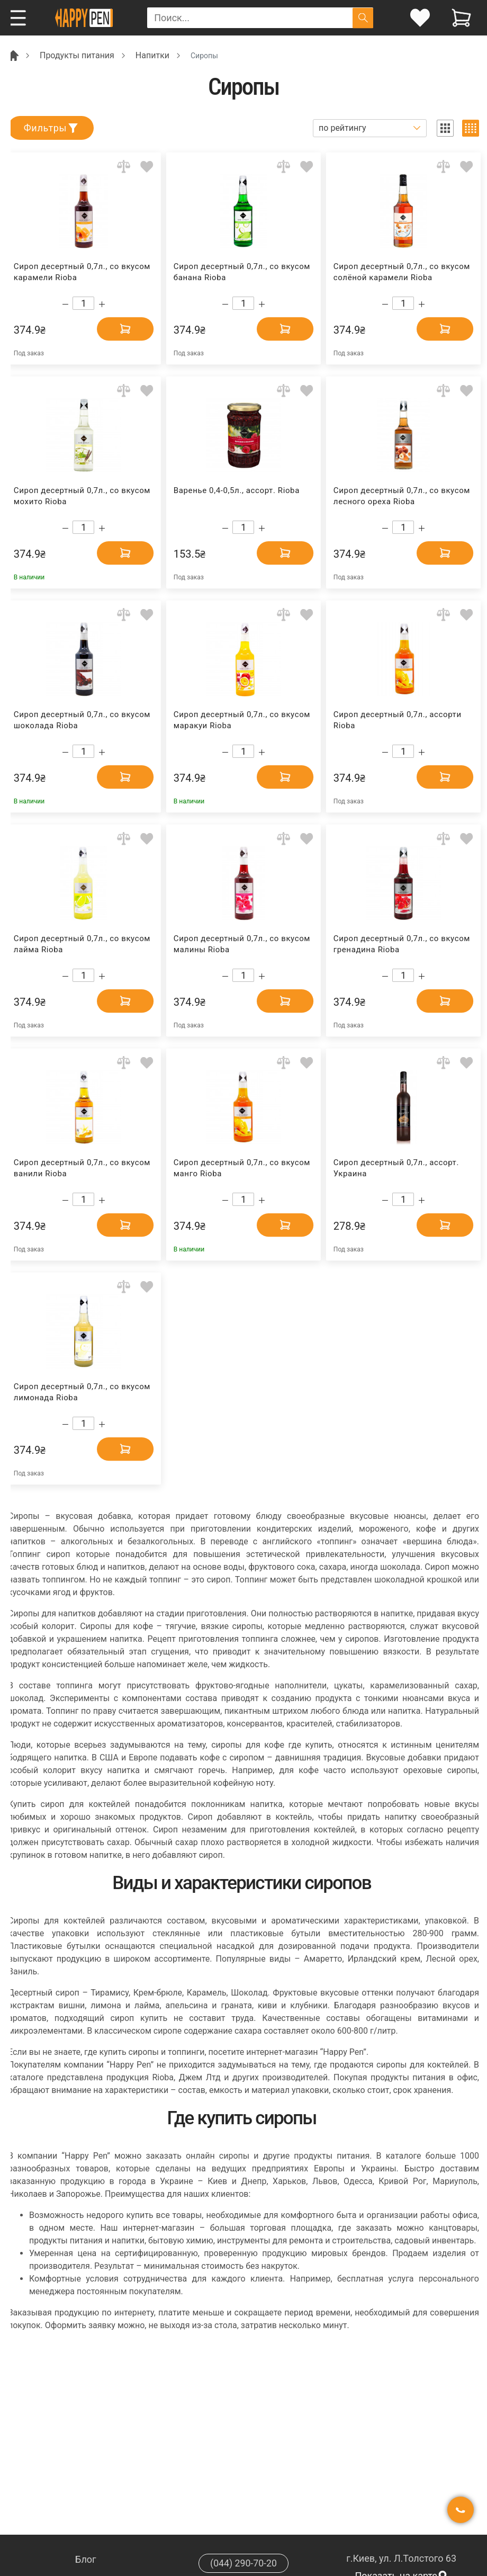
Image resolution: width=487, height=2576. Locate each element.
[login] (420, 17)
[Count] (83, 303)
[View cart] (461, 17)
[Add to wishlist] (147, 166)
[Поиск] (363, 17)
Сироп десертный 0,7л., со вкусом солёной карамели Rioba (401, 272)
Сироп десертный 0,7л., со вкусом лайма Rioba (82, 944)
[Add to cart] (122, 329)
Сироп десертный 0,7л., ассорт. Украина (396, 1168)
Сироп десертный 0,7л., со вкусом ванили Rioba (82, 1168)
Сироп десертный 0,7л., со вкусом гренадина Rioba (401, 944)
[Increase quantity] (102, 304)
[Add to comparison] (123, 166)
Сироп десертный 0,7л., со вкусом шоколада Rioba (82, 720)
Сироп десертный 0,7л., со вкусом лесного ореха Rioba (401, 496)
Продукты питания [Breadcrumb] (77, 55)
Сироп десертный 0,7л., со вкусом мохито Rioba (82, 496)
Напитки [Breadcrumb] (152, 55)
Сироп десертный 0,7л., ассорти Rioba (397, 720)
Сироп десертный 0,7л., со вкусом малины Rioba (242, 944)
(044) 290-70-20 (243, 2563)
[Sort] (370, 128)
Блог (85, 2559)
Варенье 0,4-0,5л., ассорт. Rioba (237, 490)
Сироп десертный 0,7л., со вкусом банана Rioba (242, 272)
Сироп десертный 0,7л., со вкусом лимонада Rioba (82, 1392)
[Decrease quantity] (65, 304)
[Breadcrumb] (13, 55)
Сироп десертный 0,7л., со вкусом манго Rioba (242, 1168)
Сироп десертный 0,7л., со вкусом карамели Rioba (82, 272)
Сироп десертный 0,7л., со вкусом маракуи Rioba (242, 720)
